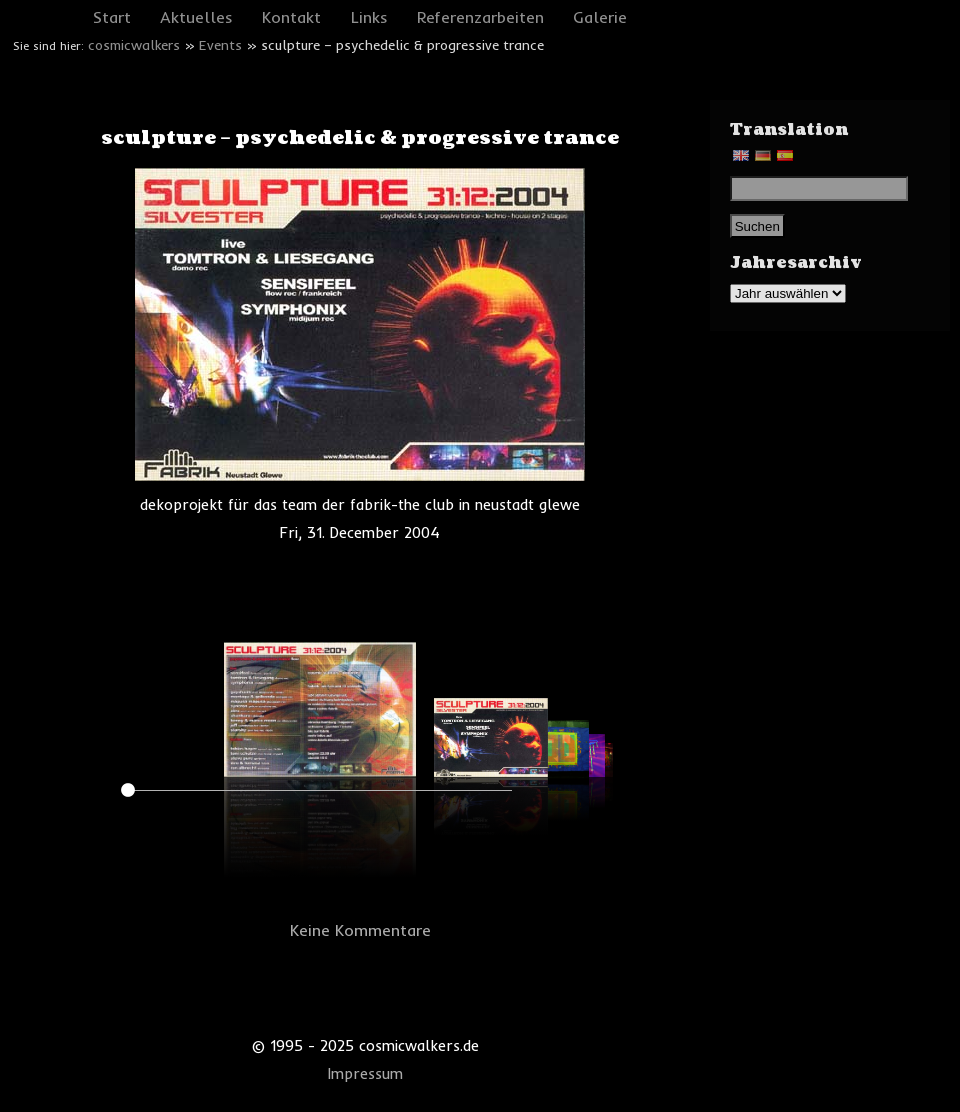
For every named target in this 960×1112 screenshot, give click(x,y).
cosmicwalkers (134, 45)
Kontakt (291, 17)
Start (112, 17)
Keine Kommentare (360, 930)
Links (369, 17)
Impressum (365, 1074)
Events (220, 45)
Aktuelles (196, 17)
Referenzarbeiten (480, 17)
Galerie (600, 17)
